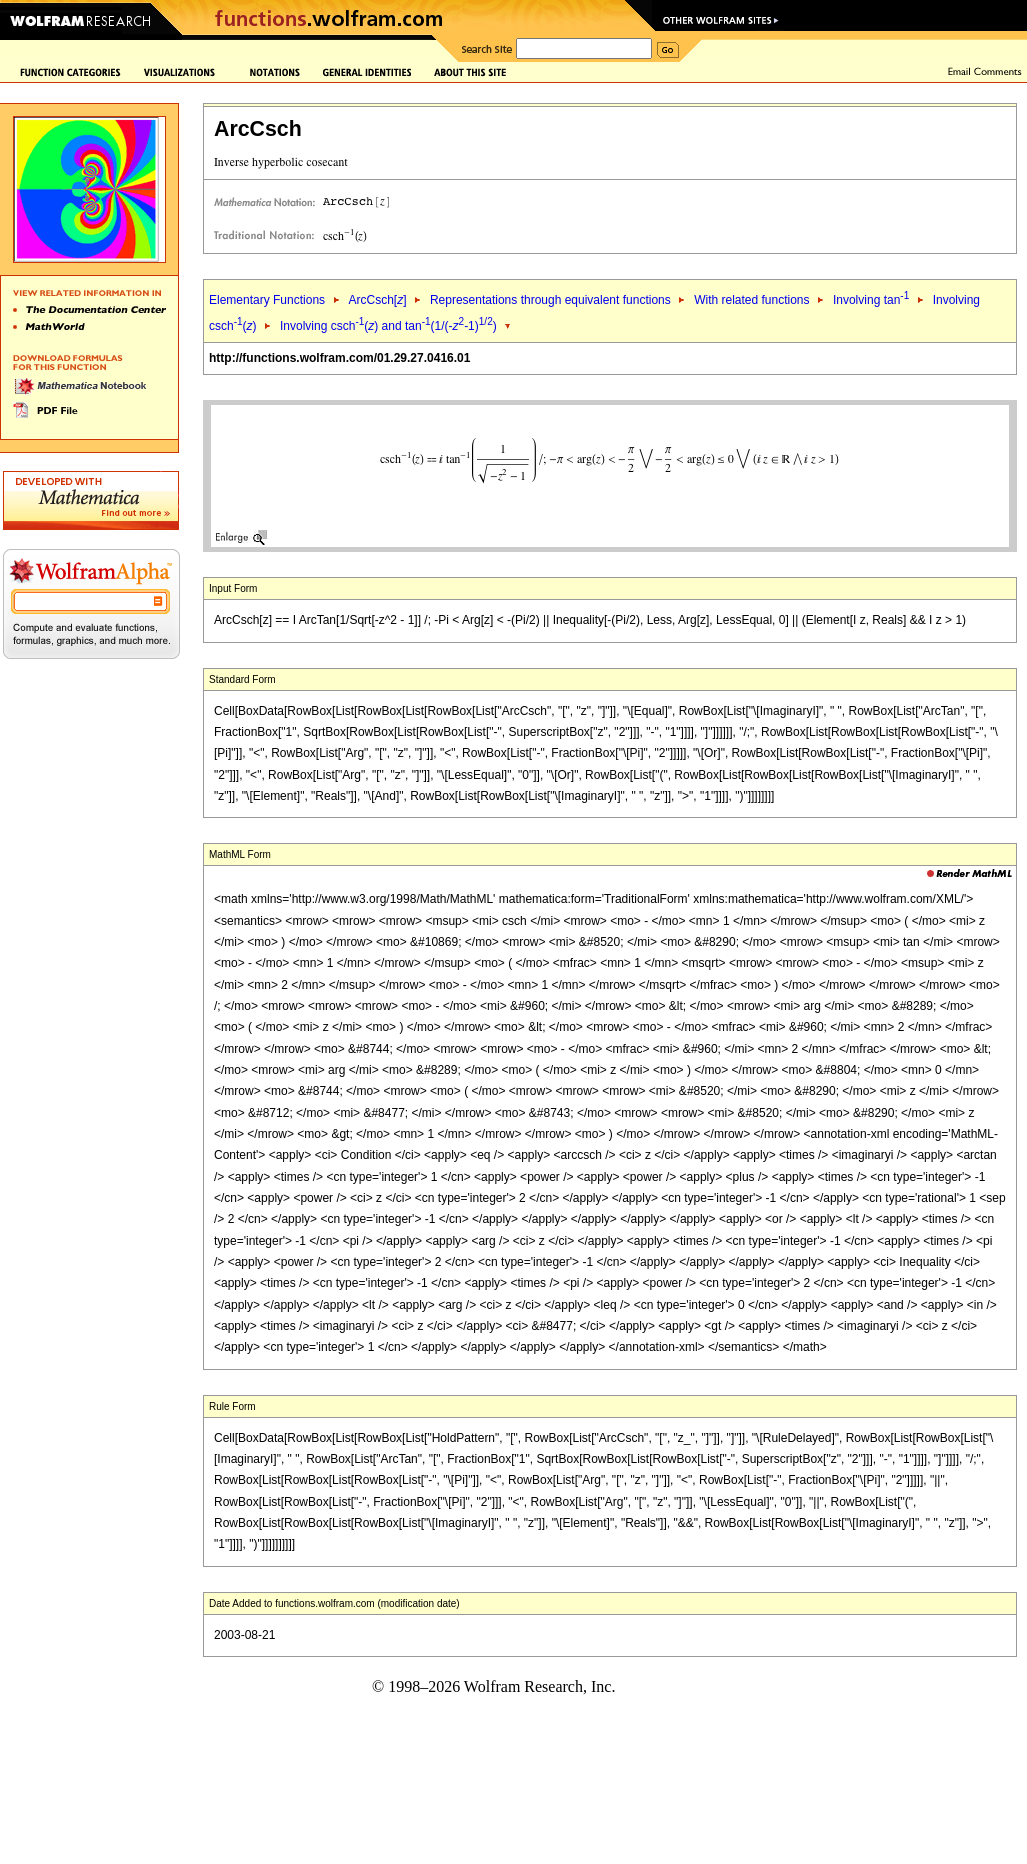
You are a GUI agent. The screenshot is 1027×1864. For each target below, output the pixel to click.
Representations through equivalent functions (550, 300)
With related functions (751, 300)
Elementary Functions (267, 300)
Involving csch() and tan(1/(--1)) (388, 326)
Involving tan (871, 300)
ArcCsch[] (377, 300)
